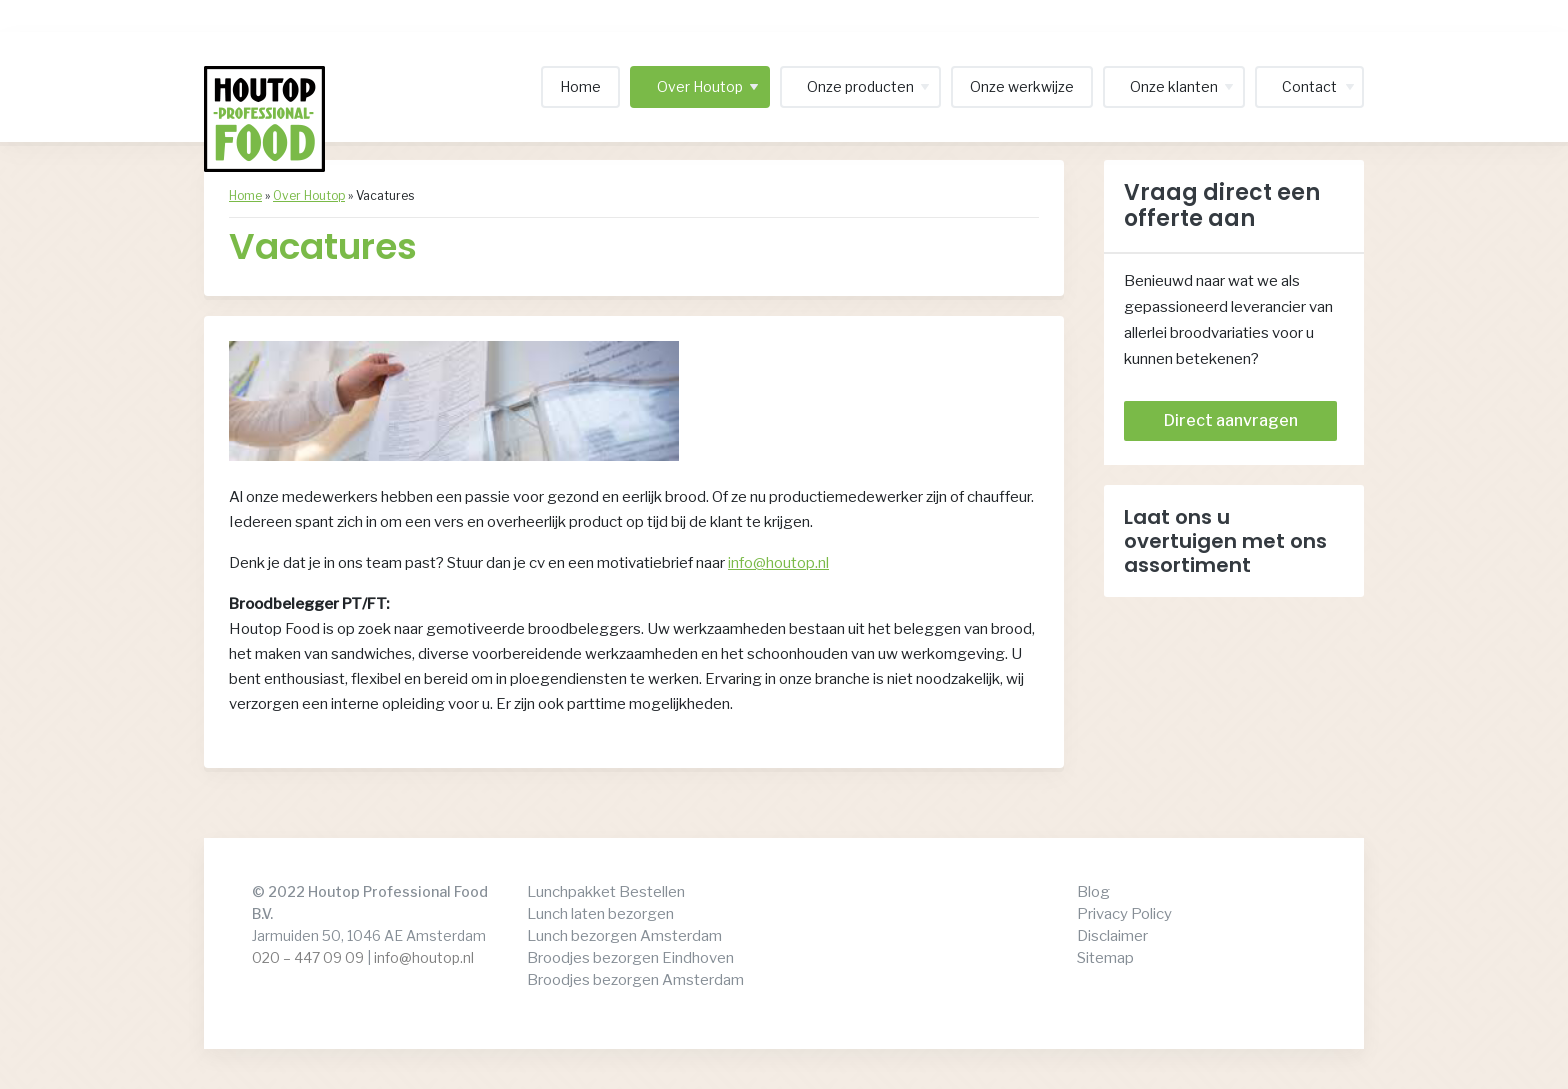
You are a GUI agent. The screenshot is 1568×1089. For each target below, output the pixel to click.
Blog (1093, 892)
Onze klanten (1174, 86)
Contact (1309, 86)
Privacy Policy (1124, 914)
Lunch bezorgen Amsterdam (624, 936)
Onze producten (860, 86)
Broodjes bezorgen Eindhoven (630, 958)
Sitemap (1105, 958)
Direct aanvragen (1231, 420)
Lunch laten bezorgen (600, 914)
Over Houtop (700, 86)
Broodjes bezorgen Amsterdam (635, 980)
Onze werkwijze (1022, 86)
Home (580, 86)
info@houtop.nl (778, 563)
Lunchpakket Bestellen (606, 892)
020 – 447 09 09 (308, 957)
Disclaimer (1112, 936)
